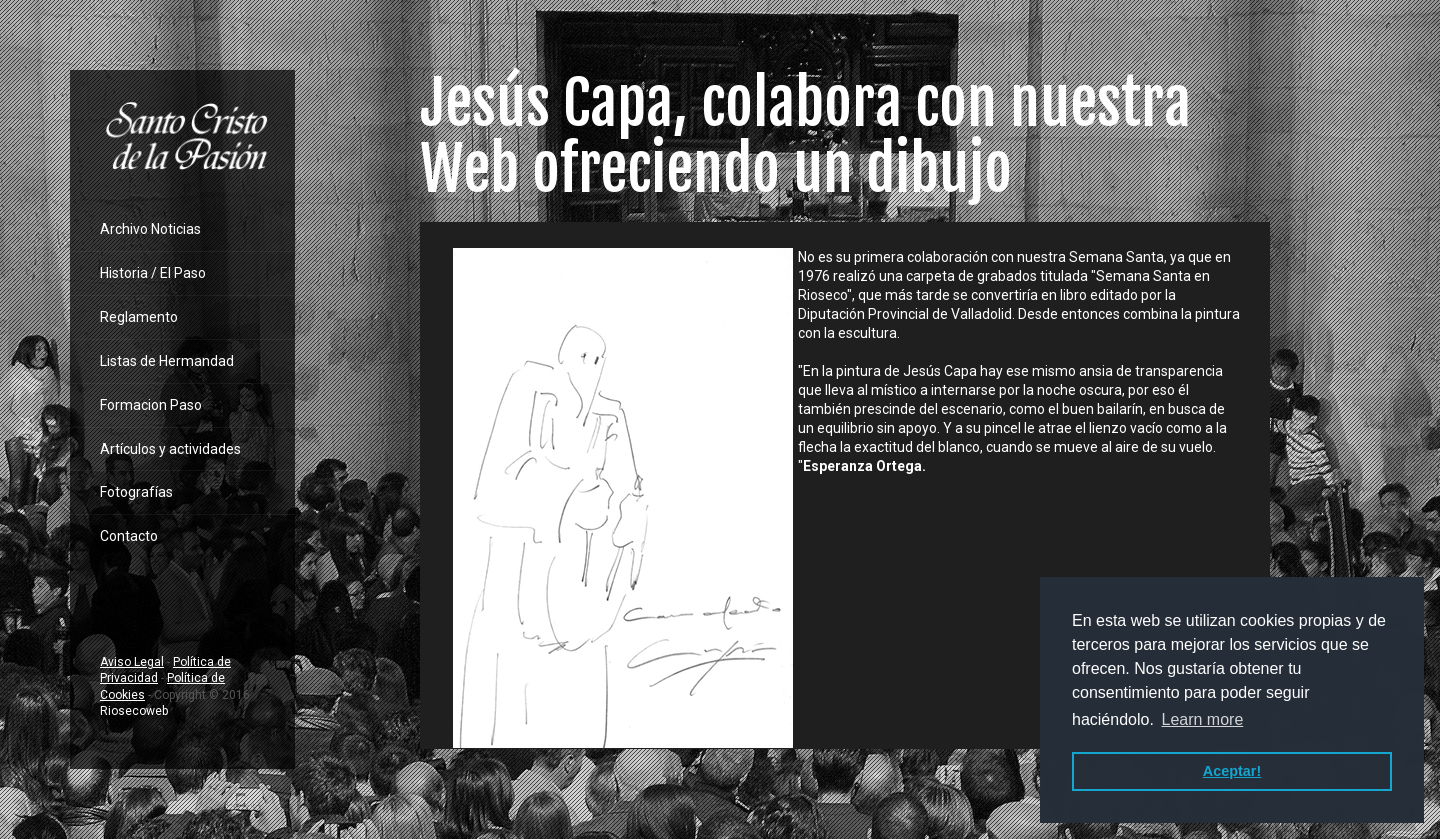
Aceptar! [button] (1232, 771)
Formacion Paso (151, 405)
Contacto (129, 536)
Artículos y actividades (170, 449)
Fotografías (136, 492)
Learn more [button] (1202, 719)
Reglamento (139, 317)
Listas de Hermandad (167, 361)
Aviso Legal (132, 662)
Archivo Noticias (150, 229)
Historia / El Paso (153, 273)
